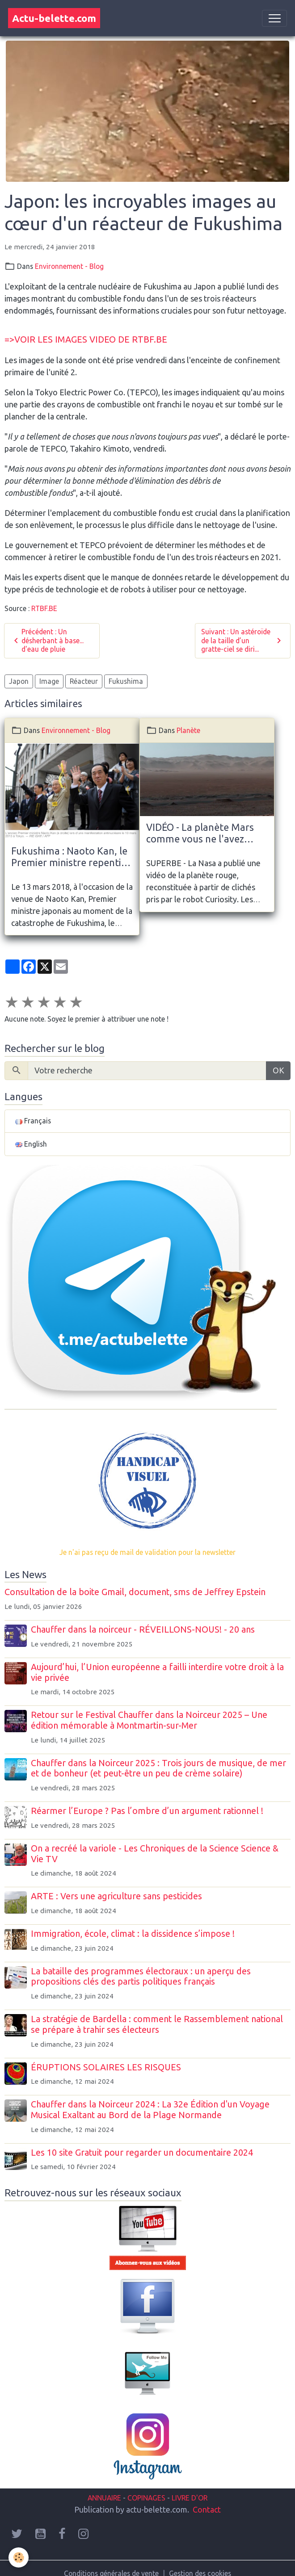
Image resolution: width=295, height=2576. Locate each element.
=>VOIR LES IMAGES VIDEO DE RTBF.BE (85, 339)
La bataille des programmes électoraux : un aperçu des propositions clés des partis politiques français (141, 1976)
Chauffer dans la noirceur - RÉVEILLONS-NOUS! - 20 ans (143, 1629)
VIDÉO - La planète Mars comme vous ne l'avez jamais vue (200, 833)
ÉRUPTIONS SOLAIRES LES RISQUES (106, 2067)
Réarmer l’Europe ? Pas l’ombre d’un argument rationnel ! (147, 1811)
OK (278, 1070)
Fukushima (126, 681)
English (31, 1144)
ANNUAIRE (104, 2498)
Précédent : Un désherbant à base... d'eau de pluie (47, 640)
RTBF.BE (44, 608)
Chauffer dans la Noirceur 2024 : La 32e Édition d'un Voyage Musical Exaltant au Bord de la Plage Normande (150, 2109)
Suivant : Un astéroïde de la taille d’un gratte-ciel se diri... (242, 640)
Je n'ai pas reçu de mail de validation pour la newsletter (147, 1552)
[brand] (54, 18)
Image (49, 681)
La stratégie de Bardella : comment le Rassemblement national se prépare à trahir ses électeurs (157, 2024)
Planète (188, 730)
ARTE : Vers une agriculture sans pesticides (116, 1896)
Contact (207, 2509)
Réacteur (84, 681)
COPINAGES (146, 2498)
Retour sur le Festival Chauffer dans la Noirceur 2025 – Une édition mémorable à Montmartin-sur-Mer (149, 1720)
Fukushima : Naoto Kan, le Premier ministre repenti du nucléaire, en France (69, 857)
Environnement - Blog (69, 266)
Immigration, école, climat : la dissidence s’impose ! (133, 1934)
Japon (19, 681)
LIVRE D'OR (188, 2498)
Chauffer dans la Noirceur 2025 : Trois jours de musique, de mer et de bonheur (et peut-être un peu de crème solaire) (158, 1768)
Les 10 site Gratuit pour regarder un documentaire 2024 (142, 2152)
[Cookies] (19, 2557)
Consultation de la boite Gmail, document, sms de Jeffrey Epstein (135, 1592)
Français (33, 1121)
